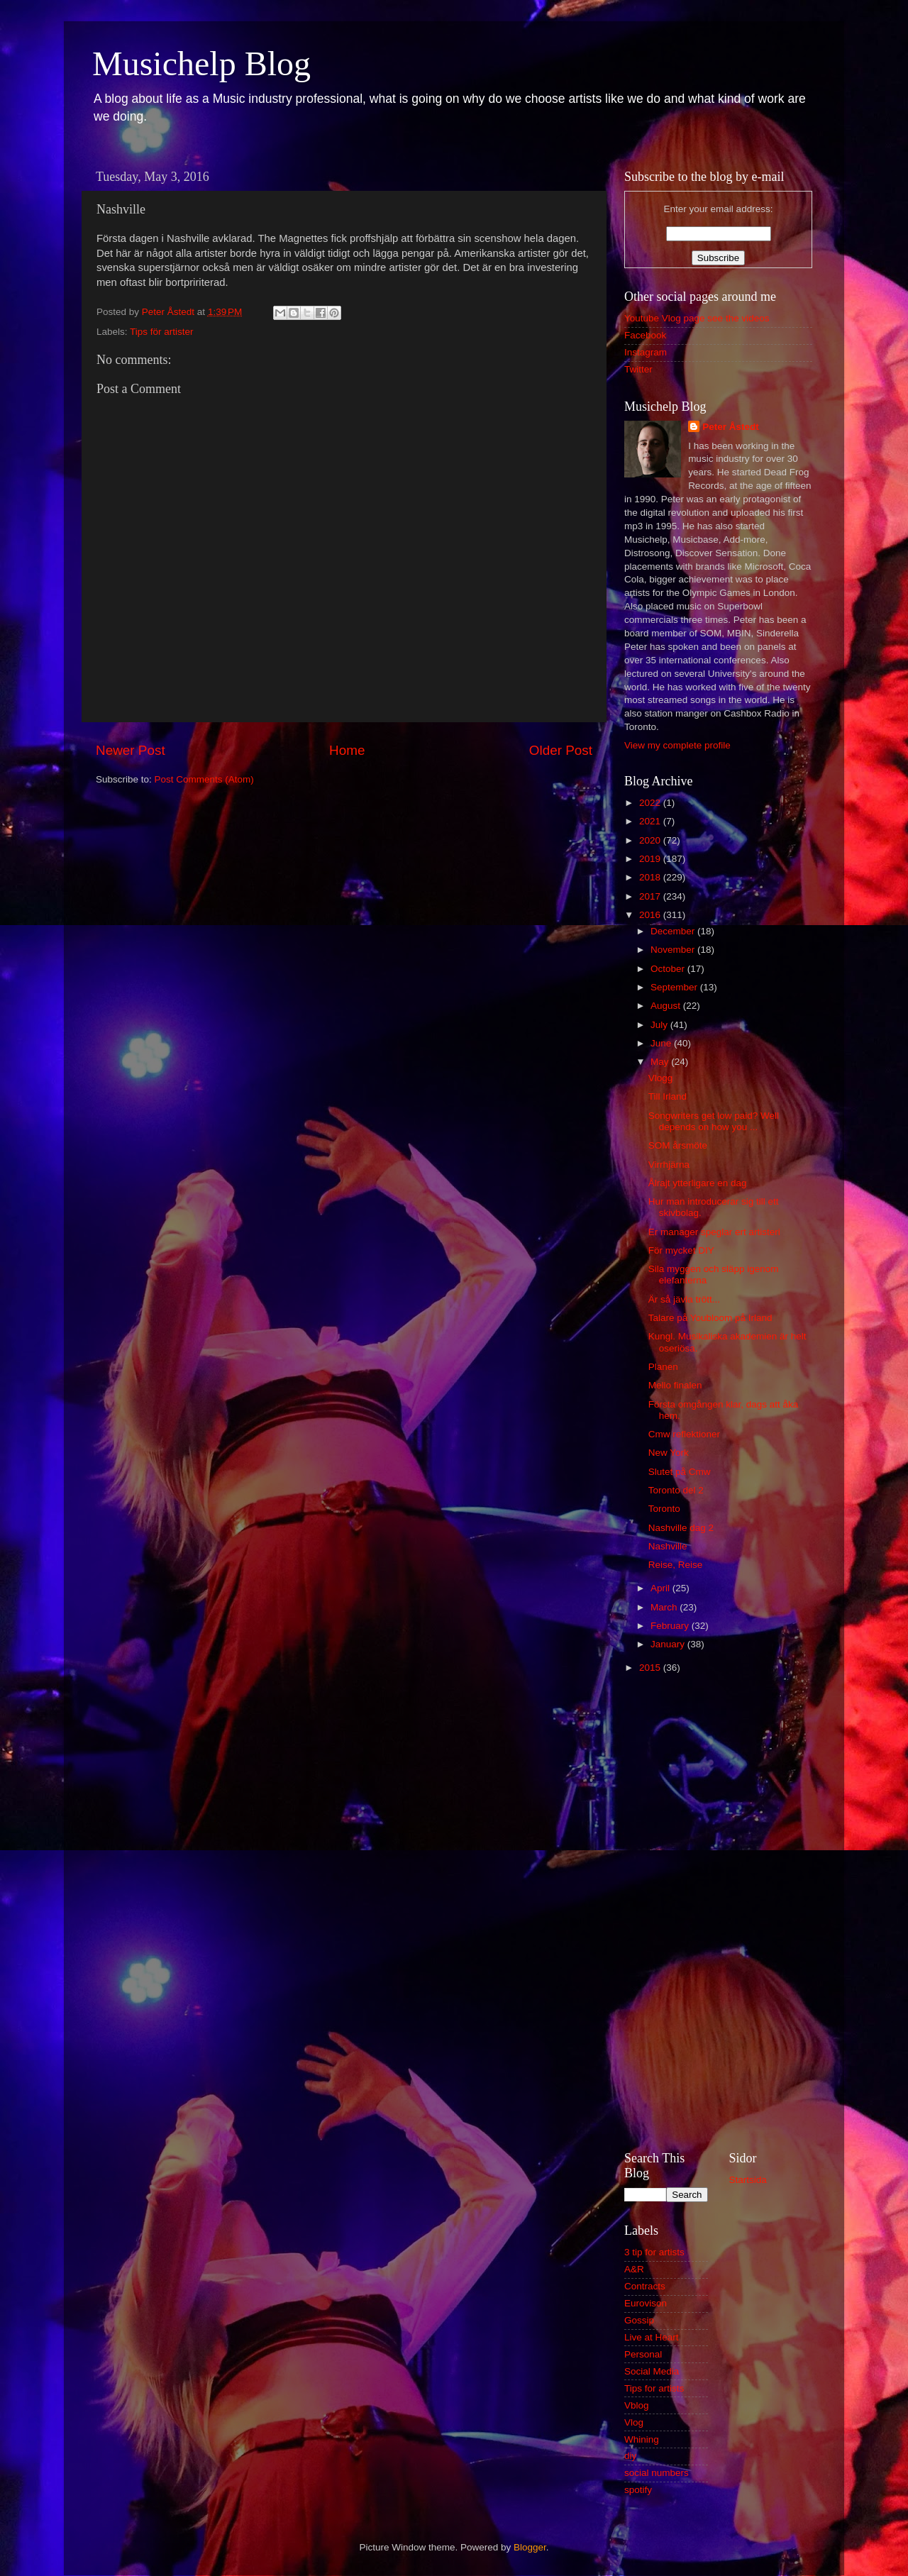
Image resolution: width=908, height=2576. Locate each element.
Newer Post (130, 750)
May (660, 1061)
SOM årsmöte (677, 1145)
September (675, 987)
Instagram (645, 352)
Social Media (651, 2371)
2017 (651, 896)
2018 (651, 877)
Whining (641, 2439)
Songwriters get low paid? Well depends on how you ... (713, 1121)
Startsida (748, 2179)
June (662, 1043)
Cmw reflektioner (684, 1434)
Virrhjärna (669, 1164)
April (661, 1588)
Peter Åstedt (730, 426)
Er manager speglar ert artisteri (714, 1232)
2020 (651, 840)
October (668, 968)
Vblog (636, 2405)
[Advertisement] (718, 1910)
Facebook (645, 335)
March (665, 1607)
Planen (663, 1366)
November (673, 949)
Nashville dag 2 (681, 1527)
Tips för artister (162, 331)
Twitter (638, 369)
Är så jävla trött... (684, 1299)
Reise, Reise (675, 1564)
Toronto (664, 1508)
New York (668, 1452)
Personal (643, 2354)
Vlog (633, 2422)
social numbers (656, 2472)
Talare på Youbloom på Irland (710, 1317)
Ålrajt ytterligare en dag (697, 1183)
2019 (651, 858)
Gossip (639, 2320)
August (666, 1005)
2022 (651, 802)
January (668, 1644)
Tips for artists (654, 2388)
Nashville (667, 1546)
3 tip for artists (654, 2252)
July (660, 1024)
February (671, 1625)
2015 (651, 1667)
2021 (651, 821)
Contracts (644, 2286)
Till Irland (667, 1096)
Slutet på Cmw (679, 1471)
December (673, 931)
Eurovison (645, 2303)
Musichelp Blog (201, 63)
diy (630, 2455)
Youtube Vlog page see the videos (696, 318)
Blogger (530, 2547)
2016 (651, 915)
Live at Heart (651, 2337)
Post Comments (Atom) (204, 779)
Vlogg (660, 1078)
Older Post (560, 750)
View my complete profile (677, 745)
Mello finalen (675, 1385)
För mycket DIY (681, 1250)
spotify (638, 2489)
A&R (634, 2269)
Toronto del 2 (676, 1490)
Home (347, 750)
